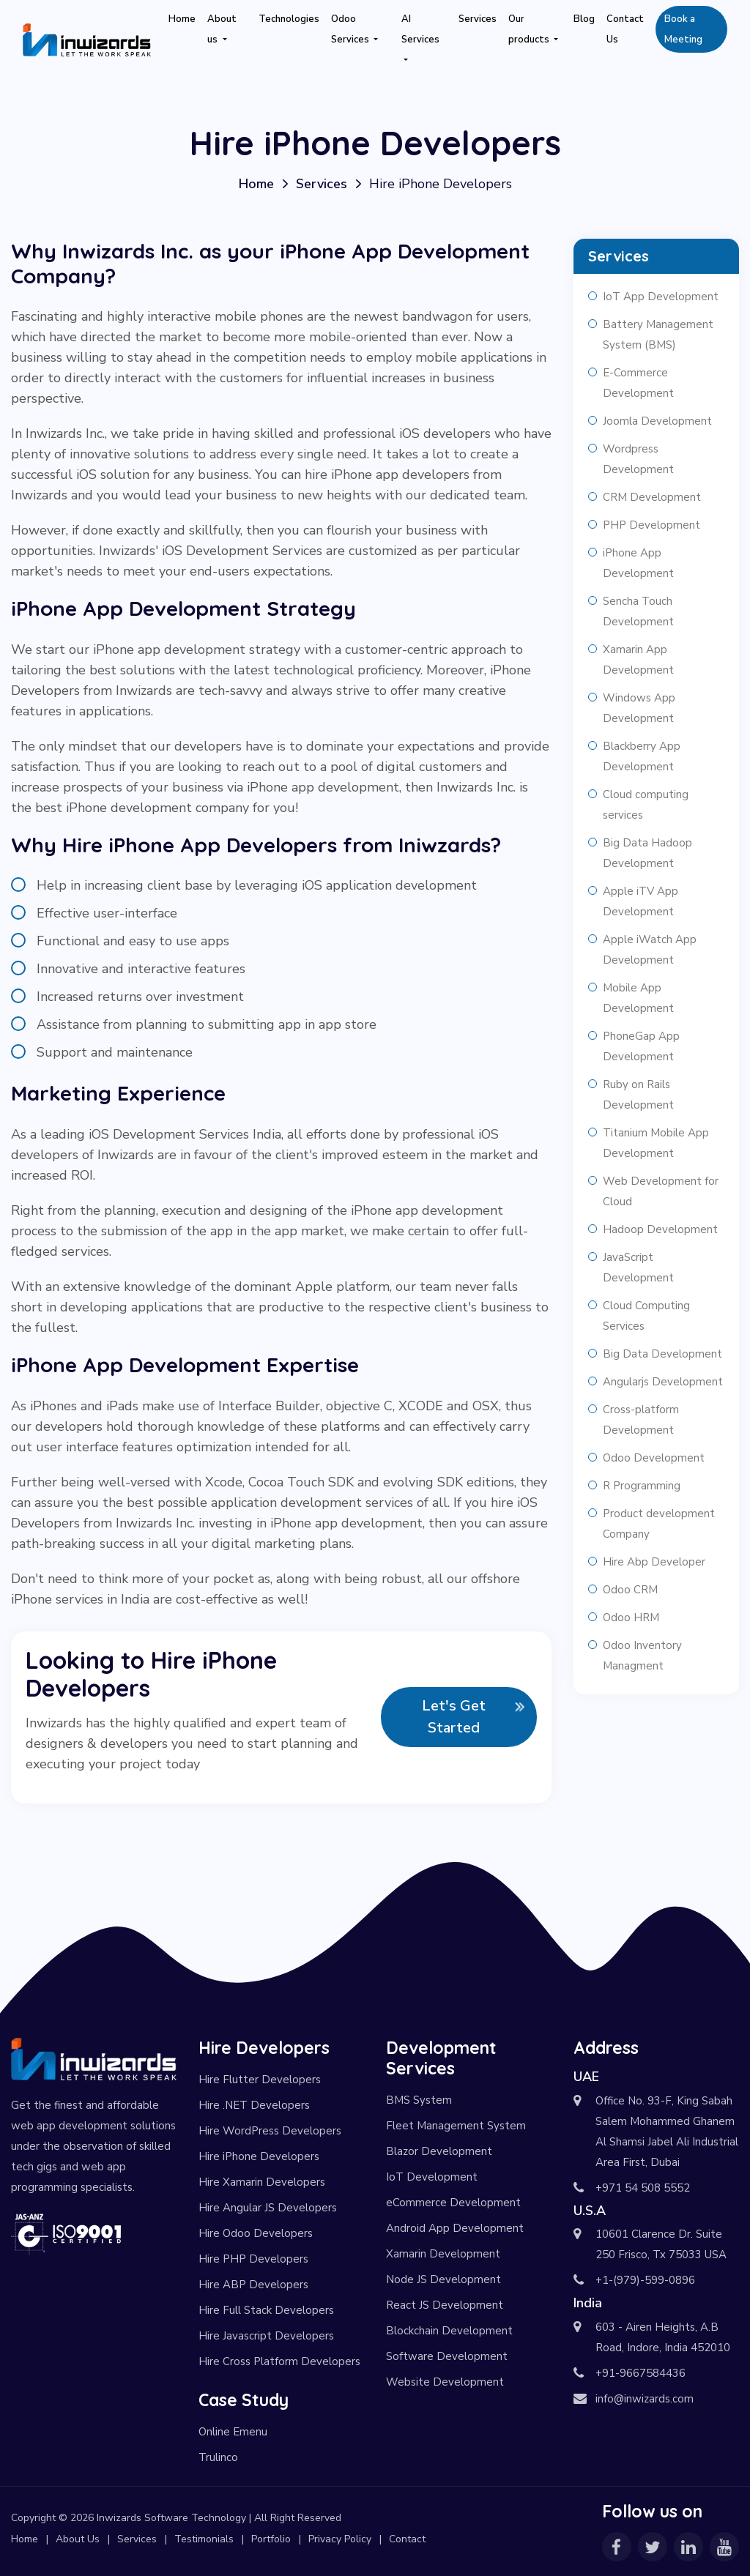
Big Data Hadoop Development (647, 853)
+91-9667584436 (640, 2373)
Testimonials (204, 2539)
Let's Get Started (454, 1717)
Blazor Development (439, 2151)
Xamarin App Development (638, 659)
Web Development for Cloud (661, 1191)
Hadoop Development (660, 1229)
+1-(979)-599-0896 (645, 2280)
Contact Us (625, 29)
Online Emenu (232, 2431)
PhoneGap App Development (641, 1046)
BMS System (419, 2100)
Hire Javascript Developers (266, 2336)
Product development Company (659, 1523)
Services (477, 19)
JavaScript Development (638, 1267)
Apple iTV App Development (640, 901)
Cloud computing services (645, 804)
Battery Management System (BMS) (658, 334)
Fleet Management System (456, 2125)
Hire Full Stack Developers (266, 2310)
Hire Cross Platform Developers (279, 2361)
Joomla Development (657, 421)
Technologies (289, 19)
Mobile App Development (638, 998)
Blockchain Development (449, 2330)
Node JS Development (443, 2279)
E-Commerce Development (638, 383)
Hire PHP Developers (253, 2259)
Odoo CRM (630, 1589)
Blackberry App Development (641, 756)
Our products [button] (530, 29)
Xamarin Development (443, 2253)
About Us (78, 2539)
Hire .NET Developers (254, 2105)
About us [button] (222, 29)
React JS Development (444, 2305)
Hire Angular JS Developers (267, 2207)
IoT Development (432, 2177)
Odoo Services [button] (351, 29)
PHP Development (651, 525)
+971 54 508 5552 (642, 2188)
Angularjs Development (663, 1381)
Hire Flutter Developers (259, 2079)
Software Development (447, 2356)
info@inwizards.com (644, 2398)
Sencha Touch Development (638, 611)
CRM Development (652, 497)
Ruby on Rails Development (638, 1094)
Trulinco (218, 2457)
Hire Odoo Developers (255, 2233)
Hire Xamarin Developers (261, 2182)
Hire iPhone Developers (258, 2156)
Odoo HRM (631, 1617)
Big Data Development (662, 1354)
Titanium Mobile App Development (656, 1143)
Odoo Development (654, 1458)
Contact (407, 2539)
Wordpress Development (638, 459)
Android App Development (455, 2228)
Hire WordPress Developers (269, 2130)
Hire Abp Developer (654, 1562)
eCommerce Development (453, 2202)
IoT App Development (661, 296)
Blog (584, 19)
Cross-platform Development (641, 1419)
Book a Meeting (683, 29)
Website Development (445, 2382)
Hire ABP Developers (253, 2284)
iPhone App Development (638, 563)
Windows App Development (639, 708)
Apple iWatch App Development (650, 949)
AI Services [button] (420, 29)
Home (182, 19)
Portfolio (271, 2539)
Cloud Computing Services (646, 1315)
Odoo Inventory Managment (642, 1655)
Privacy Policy (339, 2539)
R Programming (641, 1485)
